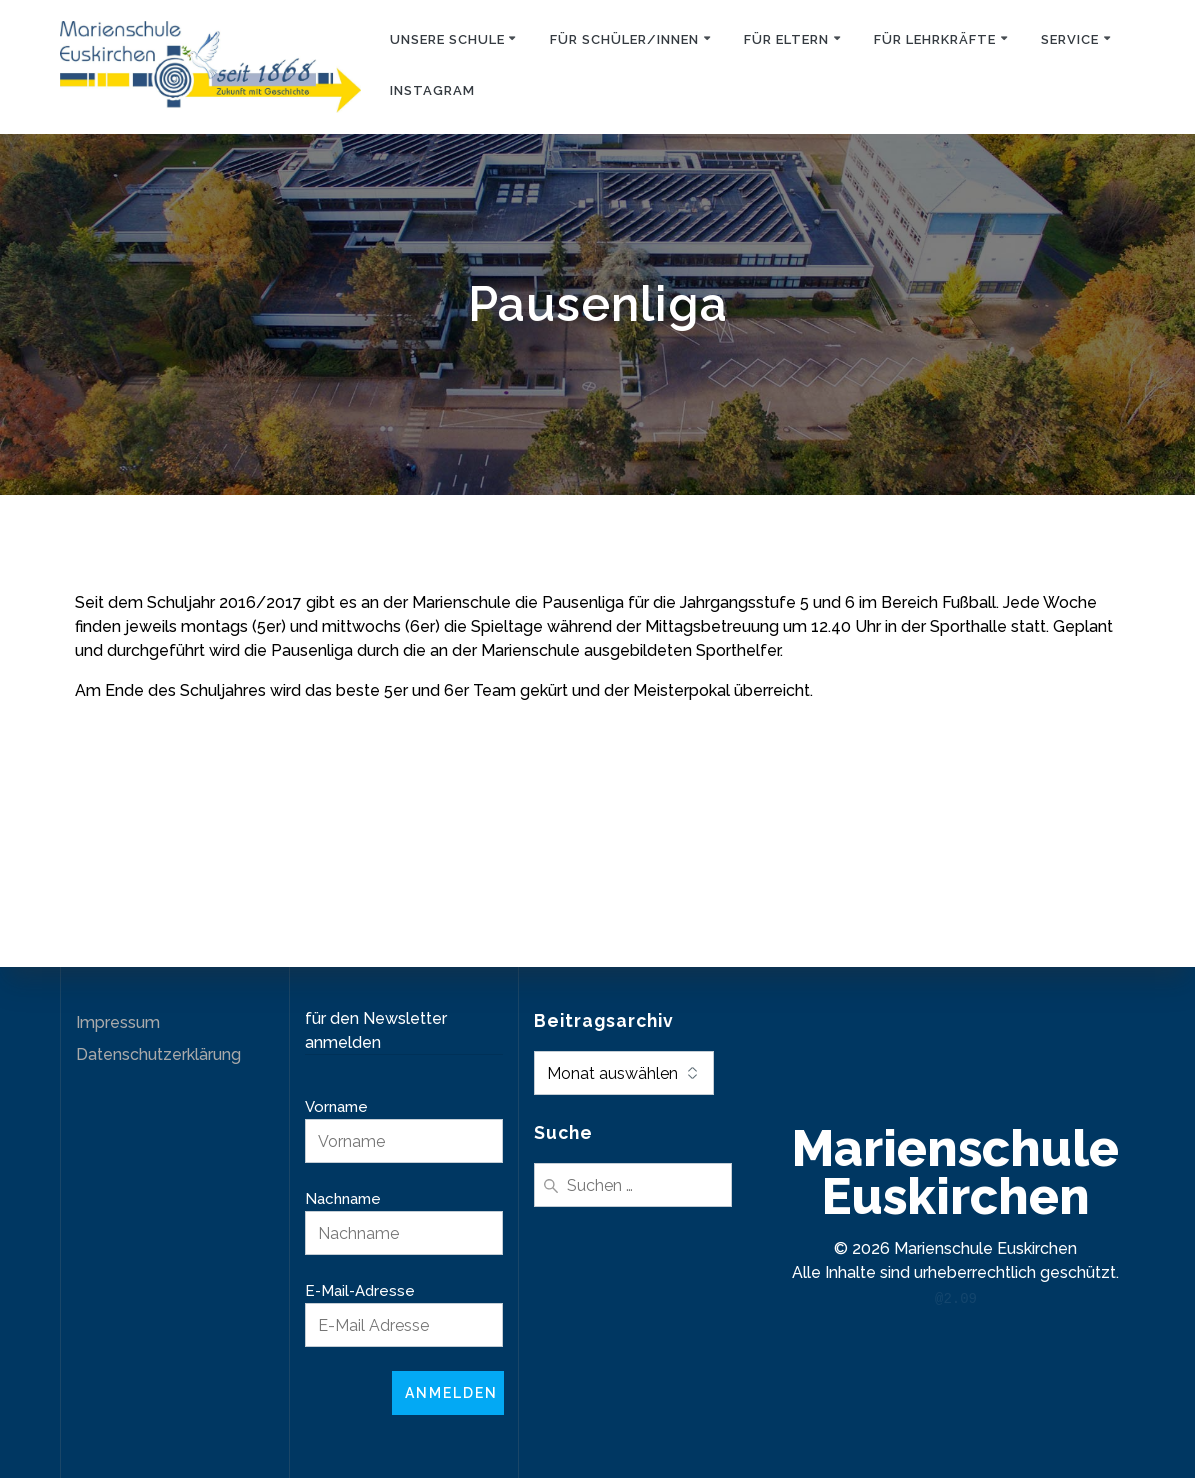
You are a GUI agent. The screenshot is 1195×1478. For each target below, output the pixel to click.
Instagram (432, 90)
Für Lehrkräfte (935, 39)
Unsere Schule (447, 39)
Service (1070, 39)
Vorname (336, 1107)
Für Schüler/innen (624, 39)
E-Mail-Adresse (360, 1291)
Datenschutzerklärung (158, 1054)
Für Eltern (786, 39)
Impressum (118, 1022)
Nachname (343, 1199)
